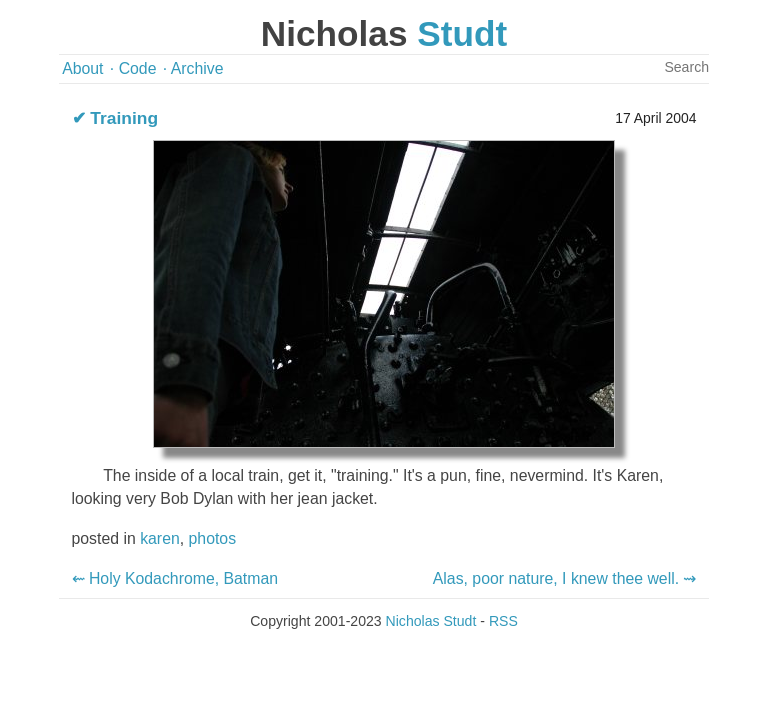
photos (213, 538)
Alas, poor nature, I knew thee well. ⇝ (565, 578)
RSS (503, 621)
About (82, 68)
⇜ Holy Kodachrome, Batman (175, 578)
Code (138, 68)
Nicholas (384, 33)
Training (124, 118)
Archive (197, 68)
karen (160, 538)
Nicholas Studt (431, 621)
